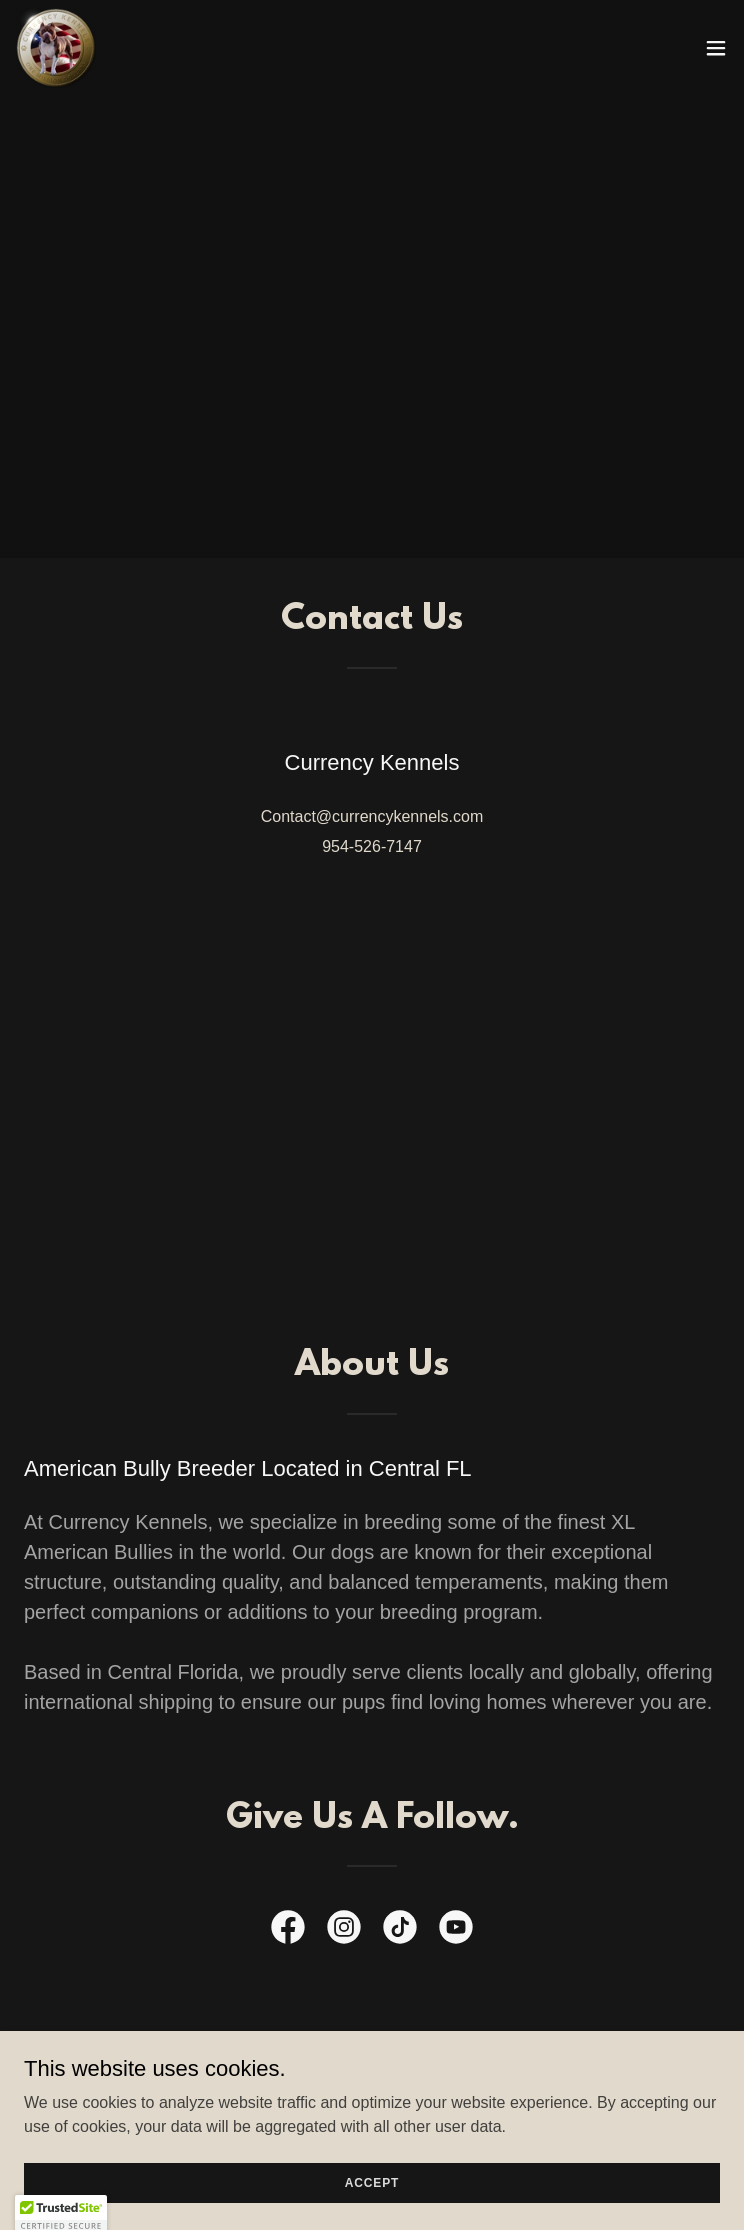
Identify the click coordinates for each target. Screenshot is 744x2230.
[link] (56, 48)
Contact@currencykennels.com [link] (372, 816)
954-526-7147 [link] (372, 846)
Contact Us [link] (372, 2092)
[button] (716, 48)
